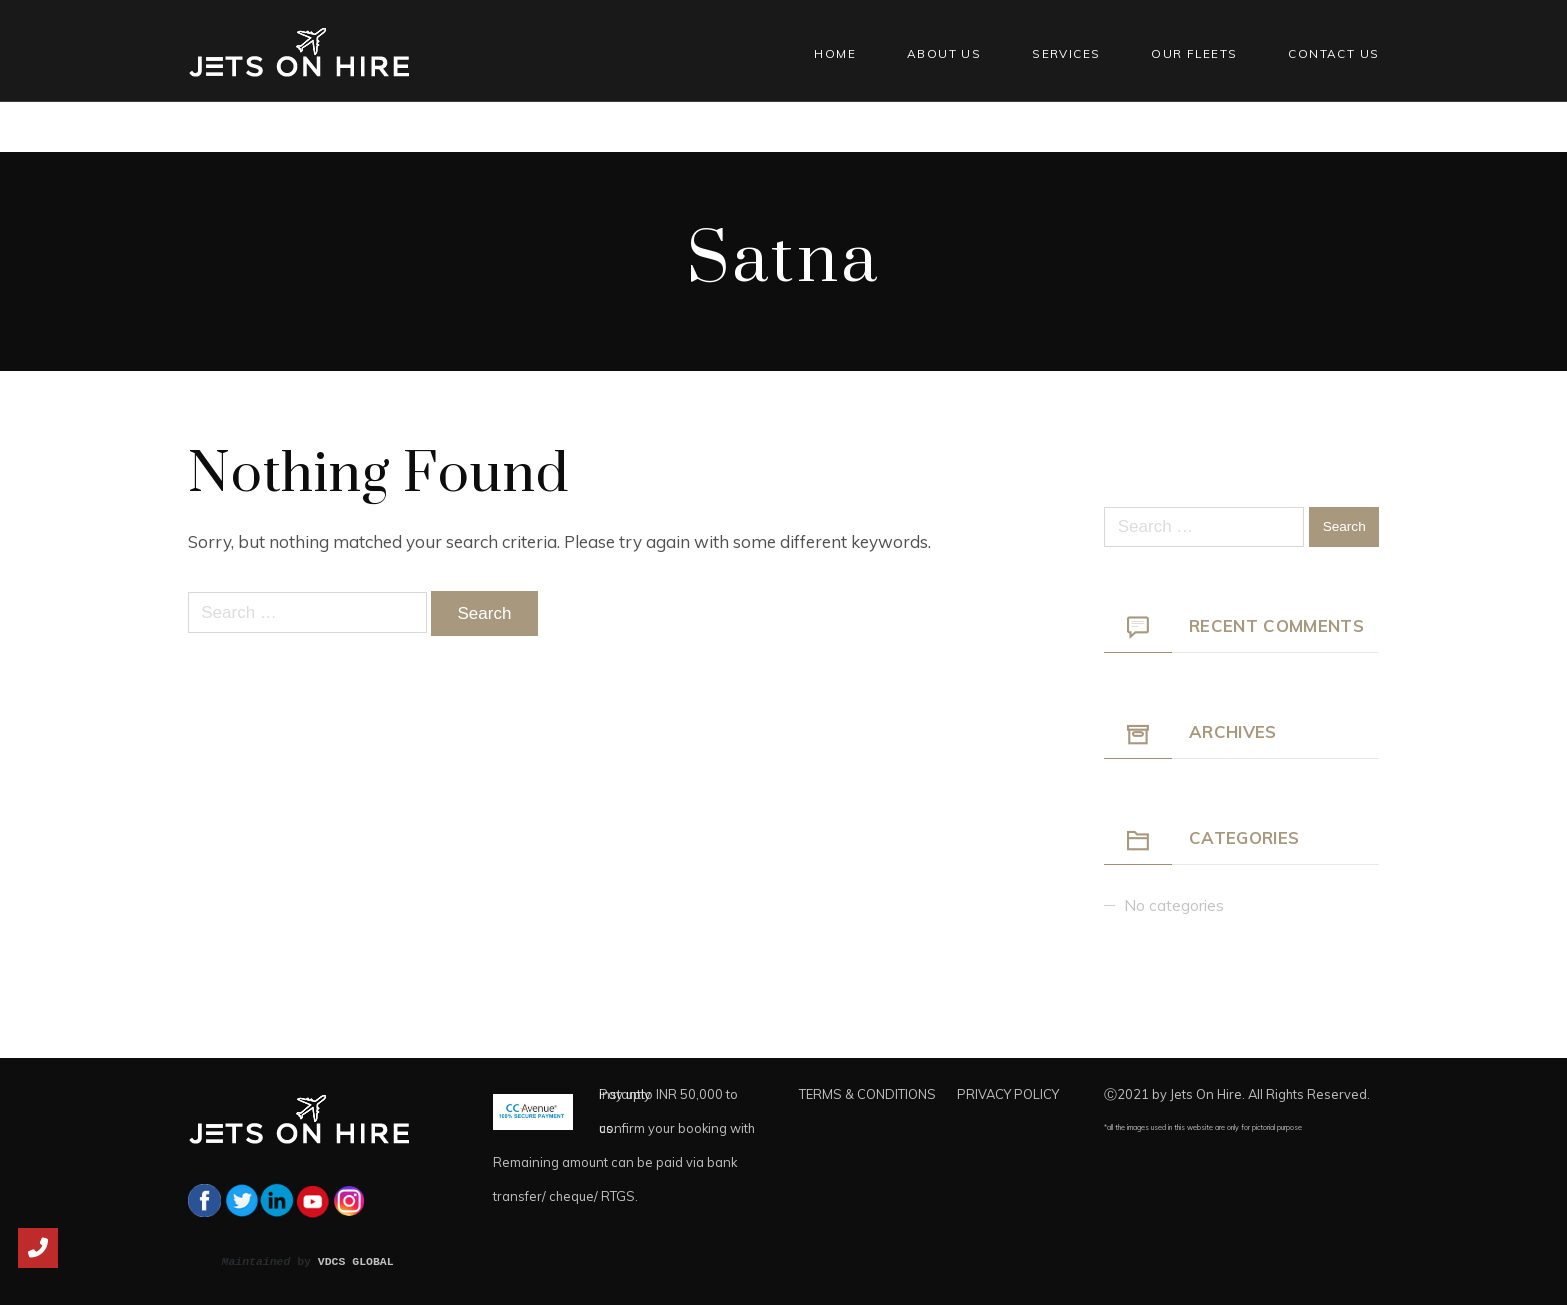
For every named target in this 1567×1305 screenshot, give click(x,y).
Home (835, 53)
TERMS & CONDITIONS (867, 1094)
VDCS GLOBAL (356, 1261)
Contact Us (1333, 53)
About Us (944, 53)
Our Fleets (1194, 53)
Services (1066, 53)
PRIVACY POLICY (1008, 1094)
